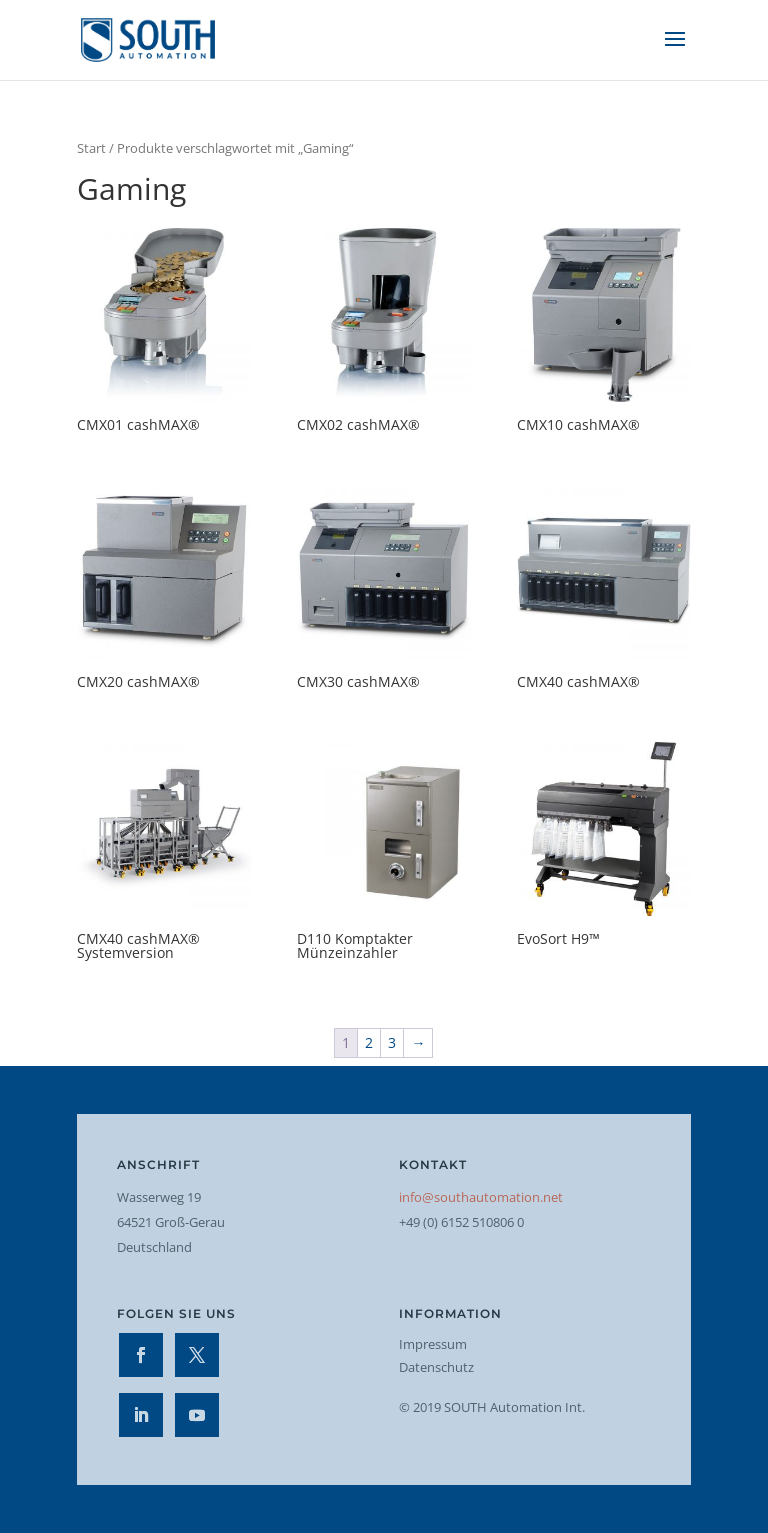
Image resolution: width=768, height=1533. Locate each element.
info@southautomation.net (481, 1197)
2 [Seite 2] (369, 1042)
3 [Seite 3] (392, 1042)
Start (91, 148)
